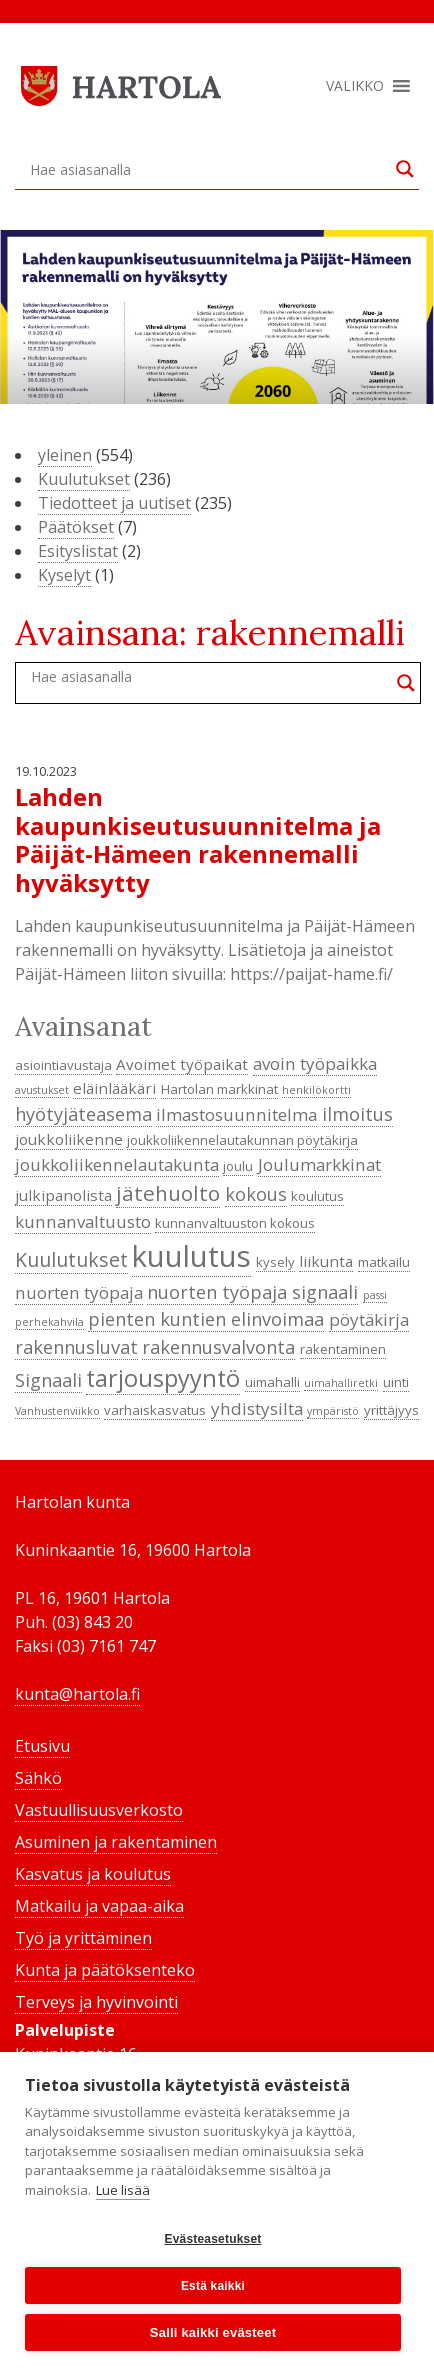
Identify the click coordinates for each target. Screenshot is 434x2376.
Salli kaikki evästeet (213, 2332)
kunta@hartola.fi (77, 1694)
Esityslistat (78, 551)
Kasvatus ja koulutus (93, 1874)
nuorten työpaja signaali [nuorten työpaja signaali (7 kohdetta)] (252, 1292)
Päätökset (76, 527)
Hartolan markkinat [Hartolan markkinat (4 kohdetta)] (219, 1089)
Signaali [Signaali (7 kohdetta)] (48, 1380)
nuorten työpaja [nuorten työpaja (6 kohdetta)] (79, 1292)
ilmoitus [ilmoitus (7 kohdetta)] (357, 1114)
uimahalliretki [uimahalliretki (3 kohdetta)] (341, 1383)
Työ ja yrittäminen (83, 1938)
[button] (355, 86)
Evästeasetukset (212, 2239)
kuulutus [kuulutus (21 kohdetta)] (191, 1256)
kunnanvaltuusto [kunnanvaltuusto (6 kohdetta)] (83, 1221)
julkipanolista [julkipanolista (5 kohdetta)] (63, 1195)
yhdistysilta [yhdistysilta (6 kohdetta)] (257, 1408)
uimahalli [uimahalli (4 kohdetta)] (272, 1382)
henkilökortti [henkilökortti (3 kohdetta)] (316, 1090)
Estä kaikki (213, 2286)
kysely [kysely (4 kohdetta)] (275, 1262)
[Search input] (208, 169)
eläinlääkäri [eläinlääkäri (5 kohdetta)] (114, 1088)
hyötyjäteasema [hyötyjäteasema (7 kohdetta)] (83, 1114)
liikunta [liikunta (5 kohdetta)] (326, 1261)
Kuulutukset (84, 479)
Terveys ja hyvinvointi (96, 2002)
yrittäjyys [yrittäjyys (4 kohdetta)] (391, 1410)
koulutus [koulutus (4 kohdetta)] (317, 1196)
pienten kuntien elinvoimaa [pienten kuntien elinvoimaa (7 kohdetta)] (206, 1319)
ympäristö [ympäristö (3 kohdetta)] (333, 1411)
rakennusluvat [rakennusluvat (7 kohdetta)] (76, 1347)
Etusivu (42, 1746)
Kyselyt (64, 575)
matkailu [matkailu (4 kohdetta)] (384, 1262)
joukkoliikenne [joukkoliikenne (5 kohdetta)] (69, 1139)
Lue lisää (123, 2190)
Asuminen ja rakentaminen (116, 1842)
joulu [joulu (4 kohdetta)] (238, 1166)
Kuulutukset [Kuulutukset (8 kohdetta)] (71, 1259)
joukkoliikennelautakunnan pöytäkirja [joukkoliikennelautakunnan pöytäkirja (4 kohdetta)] (242, 1140)
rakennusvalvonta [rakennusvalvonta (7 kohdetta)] (218, 1347)
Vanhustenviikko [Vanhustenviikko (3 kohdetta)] (57, 1411)
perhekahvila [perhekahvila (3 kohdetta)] (49, 1322)
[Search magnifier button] (405, 169)
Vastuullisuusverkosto (99, 1810)
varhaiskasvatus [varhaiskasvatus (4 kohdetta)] (155, 1410)
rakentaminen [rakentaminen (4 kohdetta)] (343, 1349)
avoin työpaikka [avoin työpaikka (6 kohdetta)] (315, 1063)
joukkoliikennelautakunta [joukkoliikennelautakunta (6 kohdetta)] (117, 1164)
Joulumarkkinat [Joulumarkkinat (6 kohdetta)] (319, 1164)
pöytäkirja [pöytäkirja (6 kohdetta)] (369, 1319)
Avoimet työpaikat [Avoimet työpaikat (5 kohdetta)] (182, 1064)
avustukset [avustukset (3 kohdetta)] (42, 1090)
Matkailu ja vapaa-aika (99, 1906)
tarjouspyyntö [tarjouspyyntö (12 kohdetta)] (163, 1378)
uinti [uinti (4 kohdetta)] (396, 1382)
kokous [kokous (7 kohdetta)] (256, 1194)
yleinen (65, 455)
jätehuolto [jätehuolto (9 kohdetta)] (168, 1193)
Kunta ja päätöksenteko (105, 1970)
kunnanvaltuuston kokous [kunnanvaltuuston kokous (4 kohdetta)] (235, 1223)
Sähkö (38, 1778)
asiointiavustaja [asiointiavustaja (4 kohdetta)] (63, 1065)
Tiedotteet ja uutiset (114, 503)
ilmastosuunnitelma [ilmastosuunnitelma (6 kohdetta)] (236, 1114)
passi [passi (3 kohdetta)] (375, 1295)
